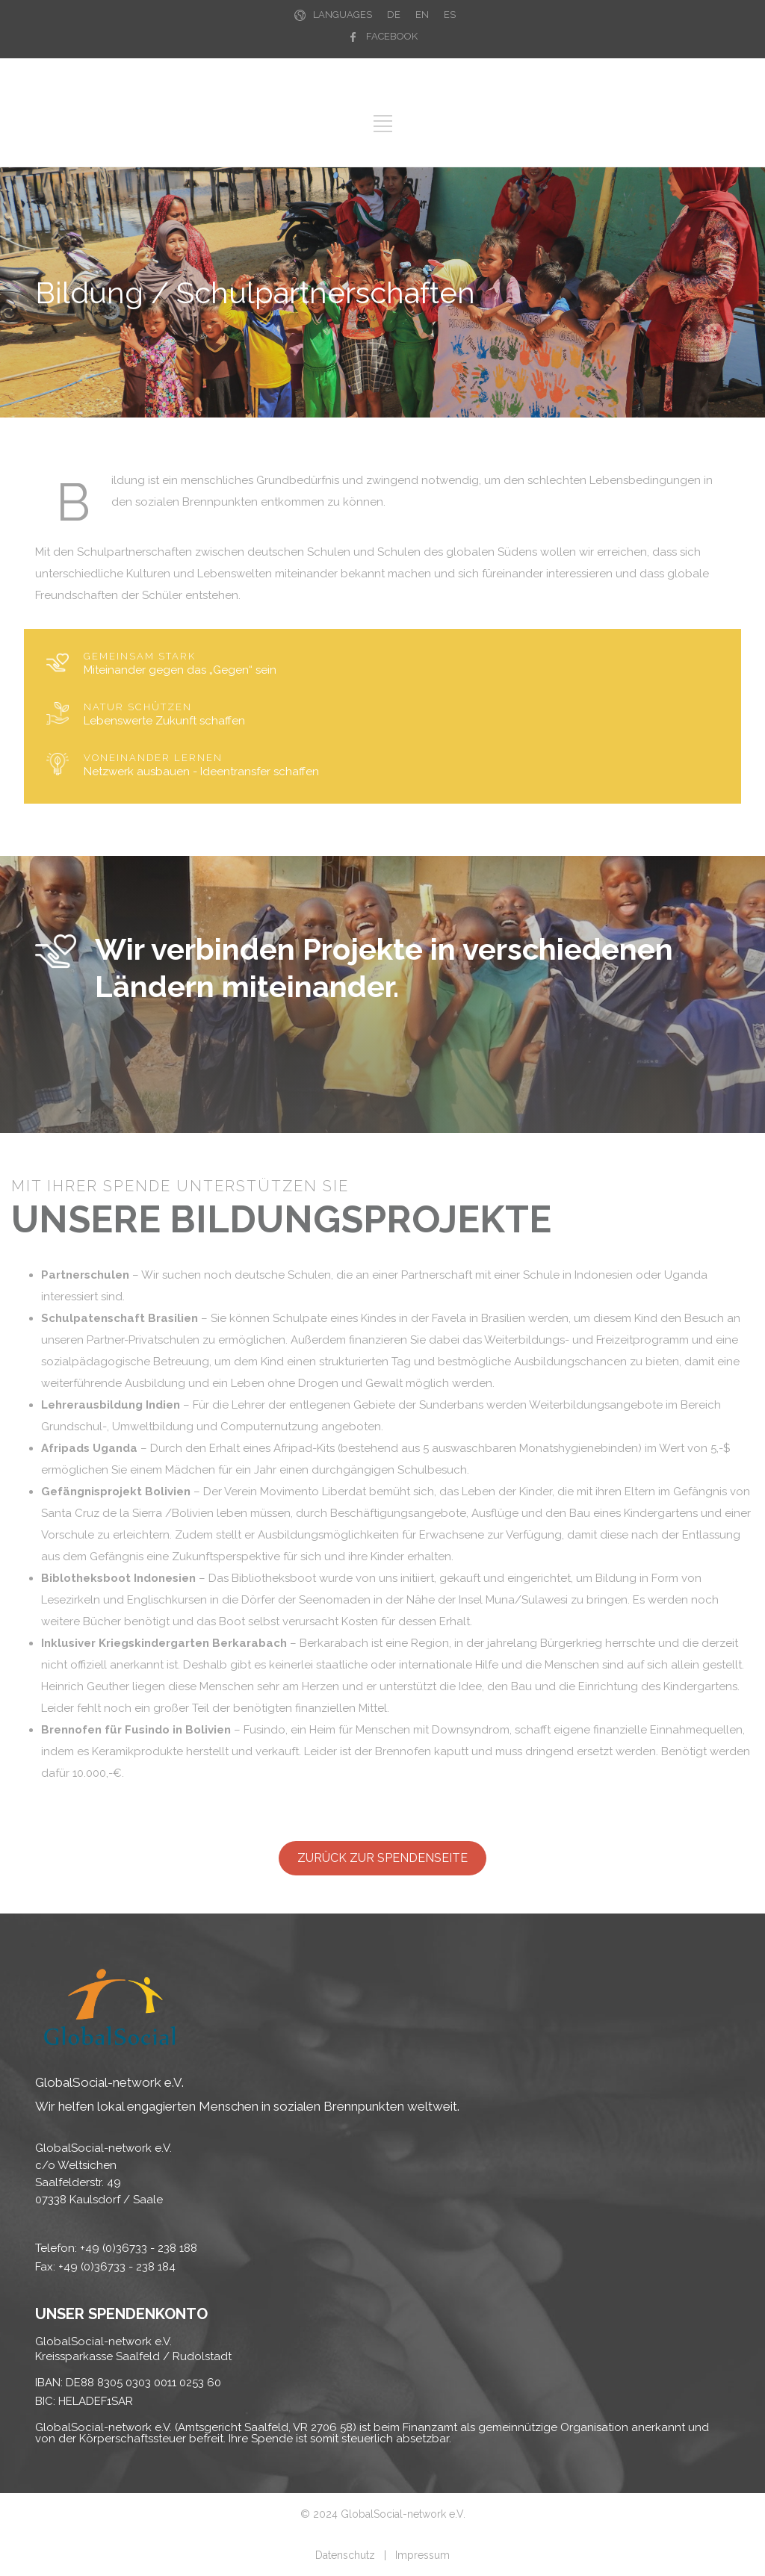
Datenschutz (345, 2555)
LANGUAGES (342, 14)
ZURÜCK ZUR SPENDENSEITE (382, 1858)
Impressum (422, 2555)
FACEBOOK (392, 36)
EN (422, 14)
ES (450, 14)
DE (393, 14)
